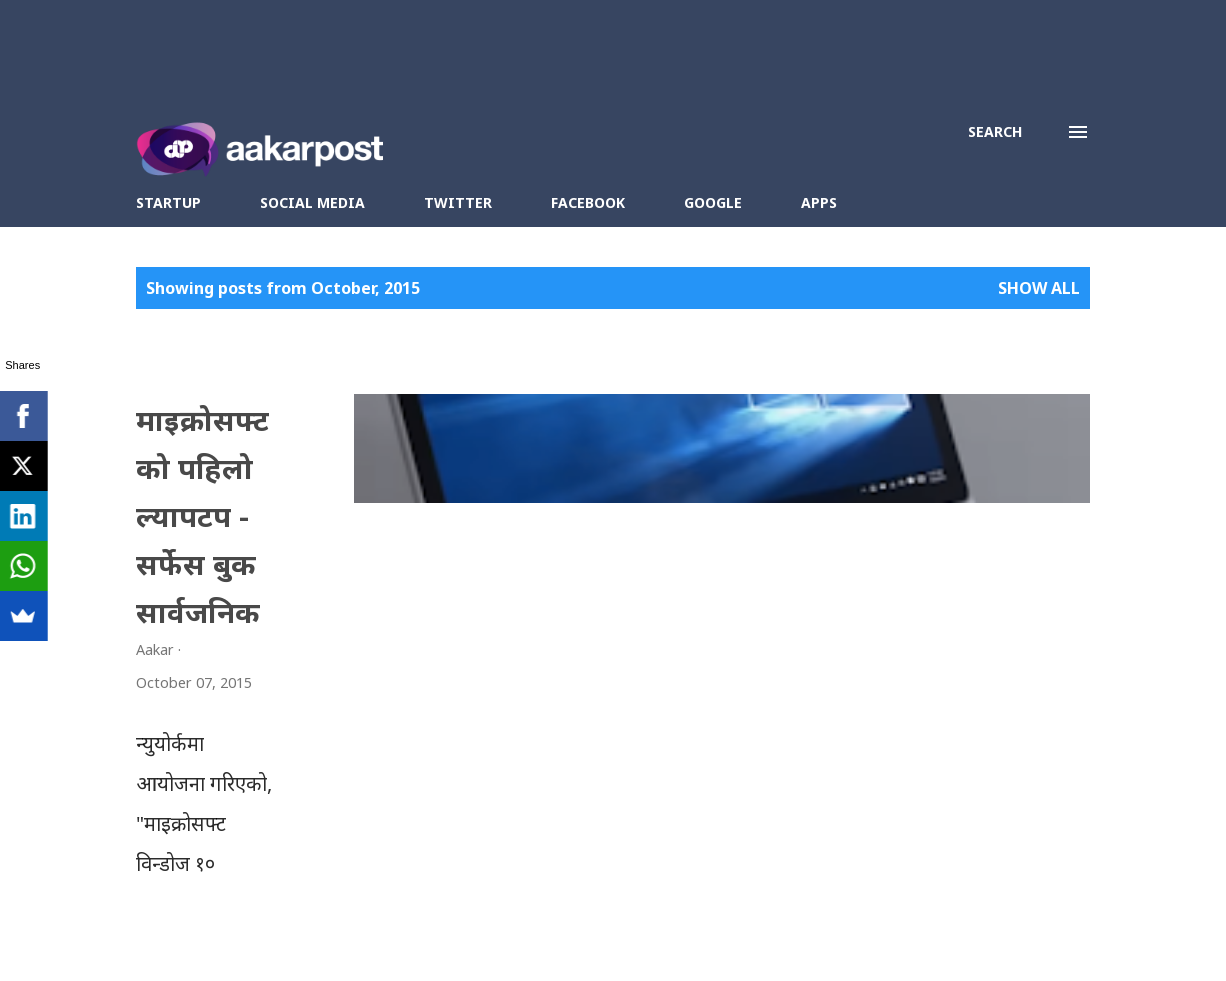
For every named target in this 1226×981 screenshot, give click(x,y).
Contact (640, 932)
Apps (819, 202)
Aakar (523, 932)
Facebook (588, 202)
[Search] (995, 132)
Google (713, 202)
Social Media (312, 202)
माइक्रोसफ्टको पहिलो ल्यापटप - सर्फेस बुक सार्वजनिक (440, 441)
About (578, 932)
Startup (168, 202)
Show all (1039, 288)
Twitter (458, 202)
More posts (713, 829)
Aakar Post (364, 932)
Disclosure (717, 932)
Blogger (873, 932)
